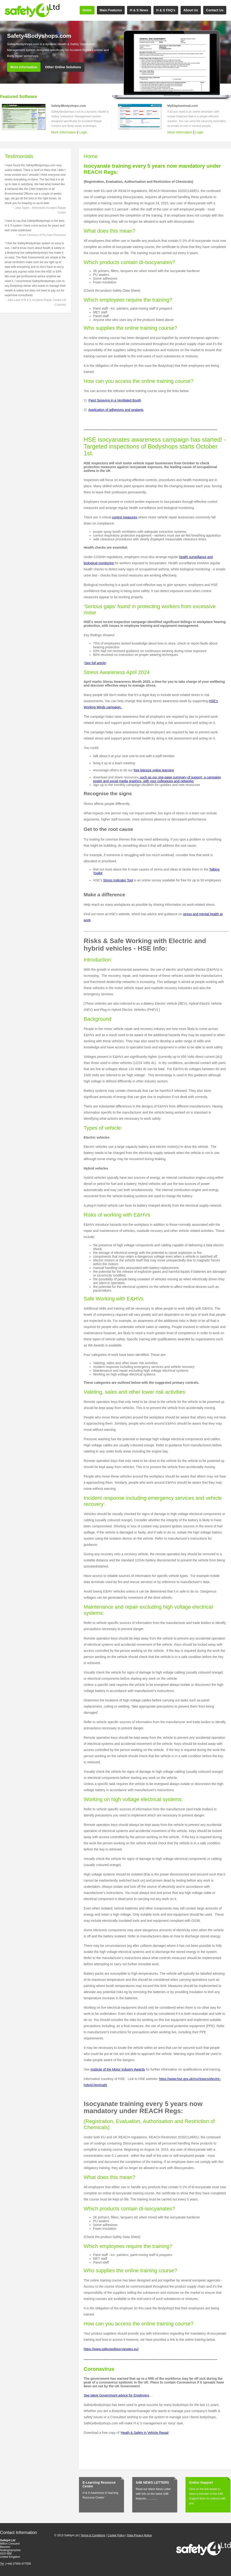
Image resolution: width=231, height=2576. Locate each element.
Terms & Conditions (93, 2535)
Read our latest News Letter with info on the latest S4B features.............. (153, 2493)
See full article (95, 663)
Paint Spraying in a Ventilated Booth (114, 400)
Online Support (201, 2482)
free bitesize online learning (154, 770)
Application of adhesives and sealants (115, 410)
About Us (190, 10)
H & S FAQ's (165, 10)
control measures (124, 517)
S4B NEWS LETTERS (152, 2482)
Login (83, 132)
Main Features (111, 10)
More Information (23, 67)
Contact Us (214, 10)
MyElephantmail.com (182, 105)
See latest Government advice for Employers (116, 2395)
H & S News (139, 10)
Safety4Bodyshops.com (39, 36)
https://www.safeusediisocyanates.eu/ (111, 2349)
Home (87, 10)
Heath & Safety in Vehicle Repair (145, 2433)
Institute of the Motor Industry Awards (118, 2069)
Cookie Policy (116, 2535)
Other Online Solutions (63, 67)
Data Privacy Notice (139, 2535)
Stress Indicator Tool (118, 880)
